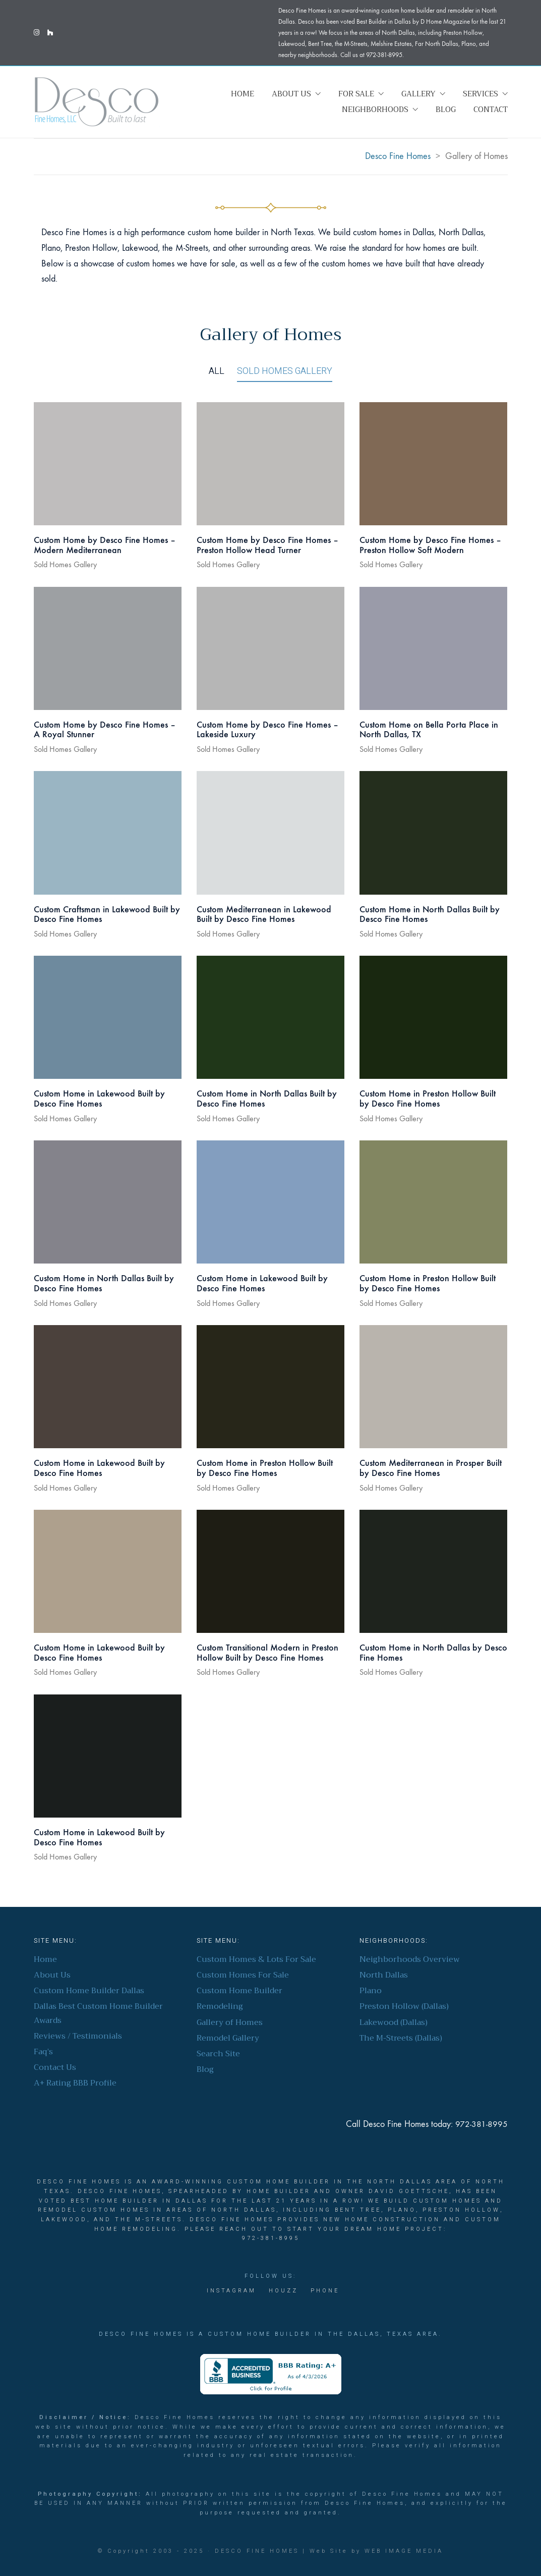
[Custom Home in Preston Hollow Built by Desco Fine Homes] (433, 1017)
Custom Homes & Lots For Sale (256, 1959)
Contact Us (55, 2067)
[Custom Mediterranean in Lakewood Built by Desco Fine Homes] (270, 832)
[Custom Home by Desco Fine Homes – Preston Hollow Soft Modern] (433, 463)
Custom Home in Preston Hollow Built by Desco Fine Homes (427, 1099)
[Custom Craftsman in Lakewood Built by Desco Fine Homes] (108, 832)
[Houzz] (283, 2291)
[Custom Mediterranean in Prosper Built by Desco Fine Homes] (433, 1386)
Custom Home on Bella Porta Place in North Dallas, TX (428, 730)
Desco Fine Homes (257, 2551)
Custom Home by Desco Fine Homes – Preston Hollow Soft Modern (430, 545)
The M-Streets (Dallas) (400, 2038)
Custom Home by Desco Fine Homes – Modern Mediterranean (104, 545)
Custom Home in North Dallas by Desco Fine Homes (433, 1653)
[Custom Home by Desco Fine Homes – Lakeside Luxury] (270, 648)
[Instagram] (231, 2291)
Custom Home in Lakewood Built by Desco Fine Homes (99, 1099)
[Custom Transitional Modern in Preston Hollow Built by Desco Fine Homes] (270, 1571)
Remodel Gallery (228, 2038)
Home (45, 1959)
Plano (370, 1991)
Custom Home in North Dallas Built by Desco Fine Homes (429, 915)
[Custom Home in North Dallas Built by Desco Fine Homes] (433, 832)
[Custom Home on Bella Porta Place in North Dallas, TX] (433, 648)
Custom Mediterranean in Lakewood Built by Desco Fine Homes (264, 915)
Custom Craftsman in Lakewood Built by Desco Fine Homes (107, 915)
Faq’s (43, 2052)
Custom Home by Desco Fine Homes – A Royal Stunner (104, 730)
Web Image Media (404, 2551)
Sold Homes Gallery (284, 371)
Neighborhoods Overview (409, 1959)
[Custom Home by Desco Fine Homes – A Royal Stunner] (108, 648)
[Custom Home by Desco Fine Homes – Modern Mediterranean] (108, 463)
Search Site (218, 2054)
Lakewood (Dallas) (393, 2023)
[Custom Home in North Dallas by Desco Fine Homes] (433, 1571)
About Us (52, 1975)
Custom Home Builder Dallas (89, 1991)
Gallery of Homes (230, 2023)
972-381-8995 (481, 2124)
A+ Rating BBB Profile (75, 2083)
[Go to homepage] (97, 101)
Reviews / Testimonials (78, 2036)
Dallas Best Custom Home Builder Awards (98, 2013)
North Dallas (383, 1975)
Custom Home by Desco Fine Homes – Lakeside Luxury (267, 730)
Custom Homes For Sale (243, 1975)
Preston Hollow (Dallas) (404, 2006)
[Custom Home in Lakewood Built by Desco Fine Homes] (108, 1017)
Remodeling (220, 2006)
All (216, 371)
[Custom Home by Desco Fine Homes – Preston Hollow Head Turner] (270, 463)
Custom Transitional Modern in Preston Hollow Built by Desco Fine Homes (267, 1653)
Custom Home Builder (239, 1991)
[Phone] (325, 2291)
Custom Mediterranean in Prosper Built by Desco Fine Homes (430, 1468)
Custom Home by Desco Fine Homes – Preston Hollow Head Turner (267, 545)
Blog (205, 2069)
